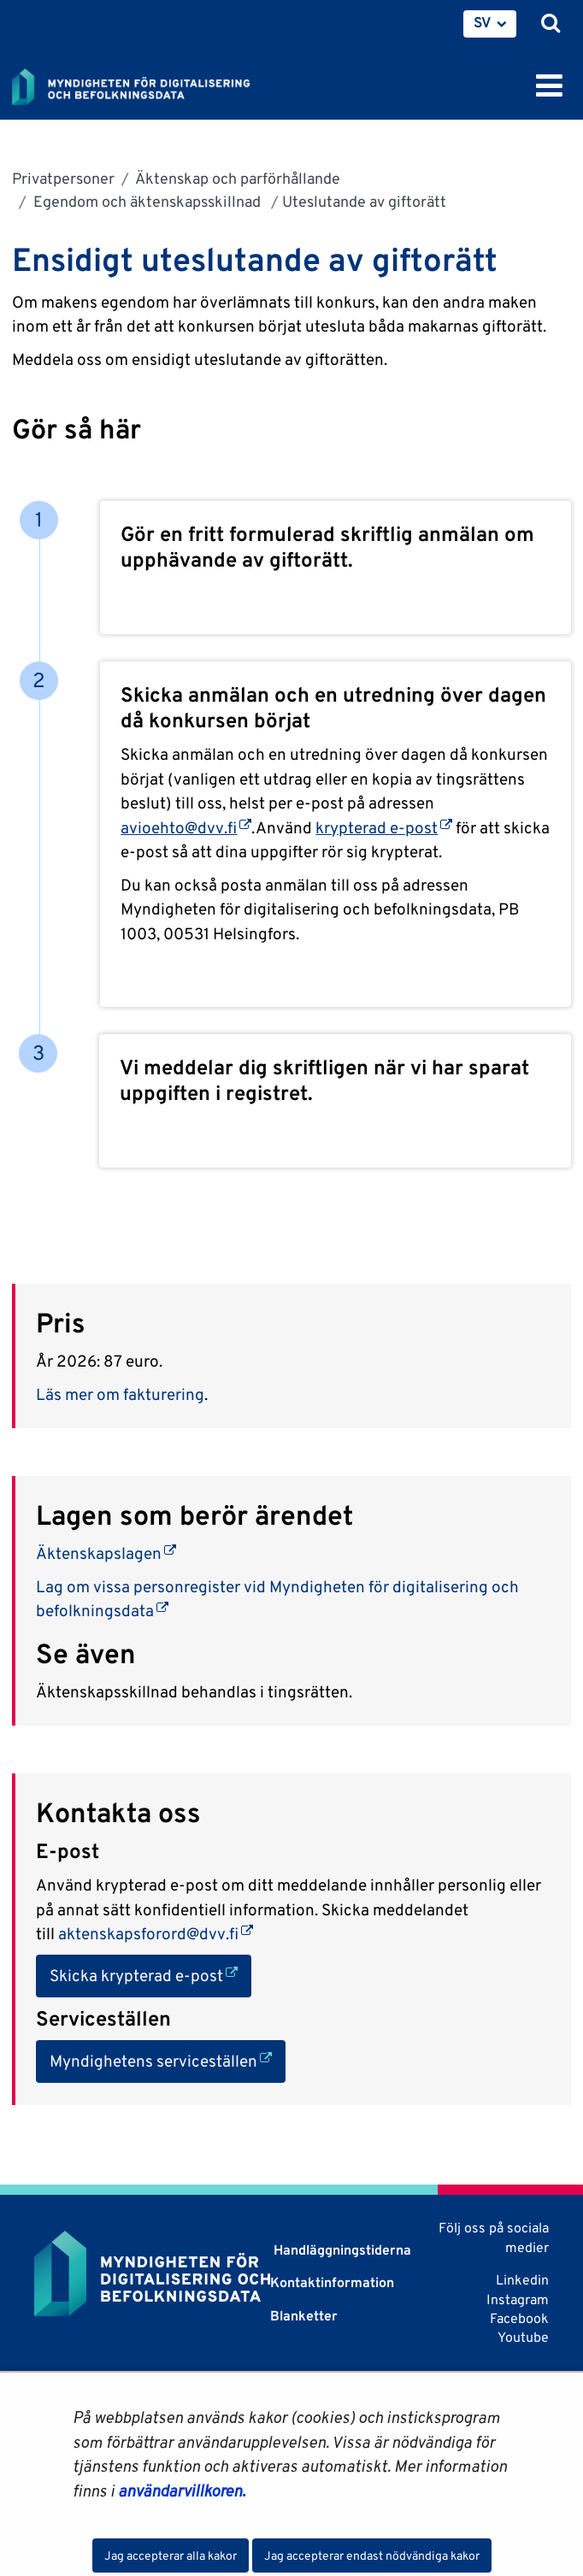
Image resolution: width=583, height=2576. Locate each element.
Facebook (519, 2318)
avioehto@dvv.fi (186, 827)
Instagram (517, 2299)
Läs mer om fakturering (120, 1394)
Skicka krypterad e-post (150, 1973)
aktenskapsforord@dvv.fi (155, 1933)
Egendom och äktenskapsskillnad (147, 201)
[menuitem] (489, 24)
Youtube (523, 2337)
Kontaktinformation (332, 2282)
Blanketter (304, 2316)
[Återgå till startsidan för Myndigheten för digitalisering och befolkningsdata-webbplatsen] (142, 83)
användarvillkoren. (181, 2490)
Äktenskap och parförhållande (236, 178)
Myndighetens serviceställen (168, 2059)
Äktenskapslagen (106, 1553)
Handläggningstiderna (340, 2250)
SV (483, 22)
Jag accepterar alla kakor (170, 2555)
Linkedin (522, 2280)
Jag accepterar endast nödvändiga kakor (372, 2555)
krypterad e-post (383, 827)
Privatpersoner (63, 178)
